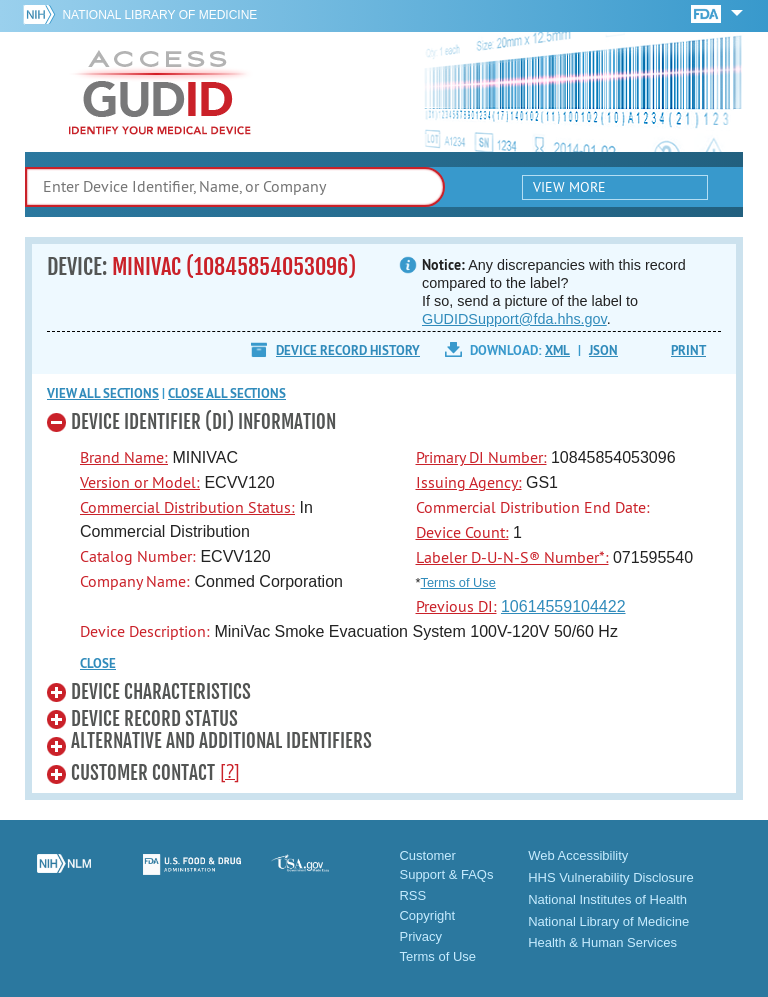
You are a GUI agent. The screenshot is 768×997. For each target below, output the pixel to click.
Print (688, 350)
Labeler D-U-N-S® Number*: (512, 557)
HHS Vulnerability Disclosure (611, 877)
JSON (603, 350)
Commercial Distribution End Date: (533, 507)
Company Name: (135, 581)
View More (569, 187)
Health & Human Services (602, 942)
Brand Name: (124, 457)
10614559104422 (563, 606)
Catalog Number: (138, 556)
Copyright (427, 915)
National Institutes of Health (607, 899)
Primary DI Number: (481, 457)
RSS (412, 895)
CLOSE (98, 663)
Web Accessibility (578, 855)
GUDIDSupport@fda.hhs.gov (514, 319)
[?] (230, 771)
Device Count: (462, 532)
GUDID (160, 92)
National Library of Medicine (159, 15)
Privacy (420, 936)
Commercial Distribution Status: (187, 507)
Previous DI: (456, 606)
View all (103, 393)
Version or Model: (140, 482)
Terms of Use (457, 582)
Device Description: (145, 631)
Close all (227, 393)
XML (557, 350)
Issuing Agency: (469, 482)
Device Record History (348, 350)
